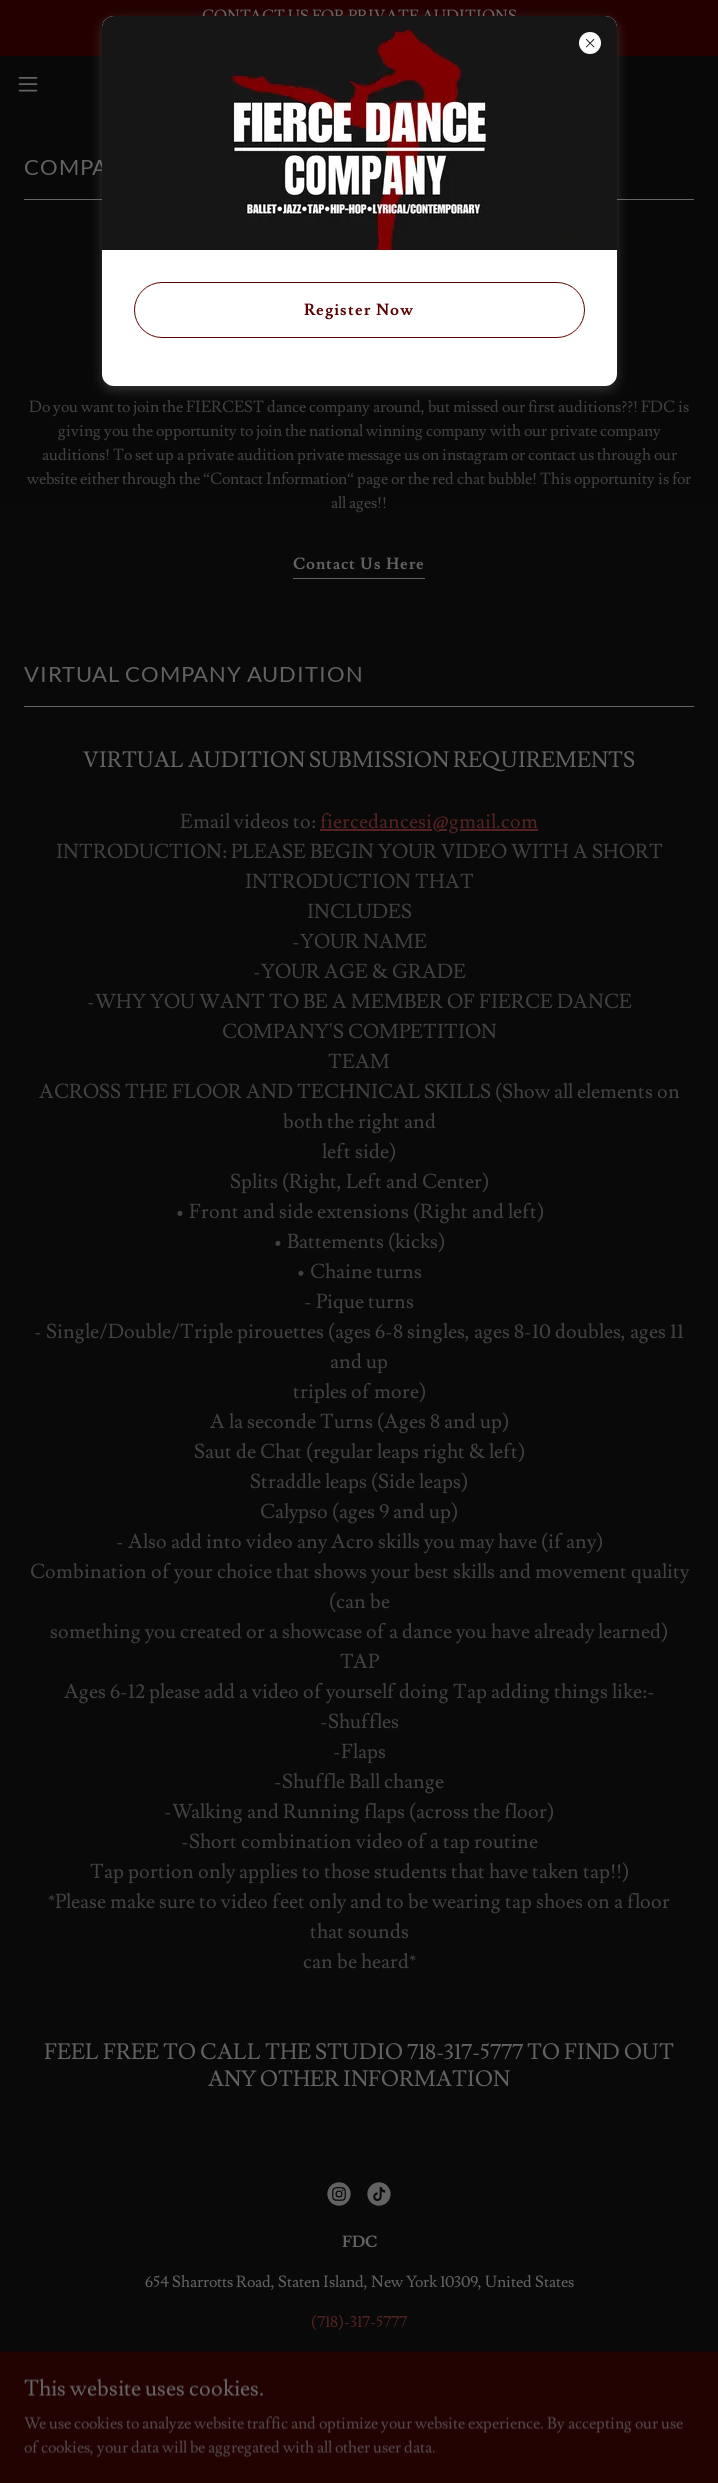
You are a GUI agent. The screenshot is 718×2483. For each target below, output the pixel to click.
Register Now (358, 310)
